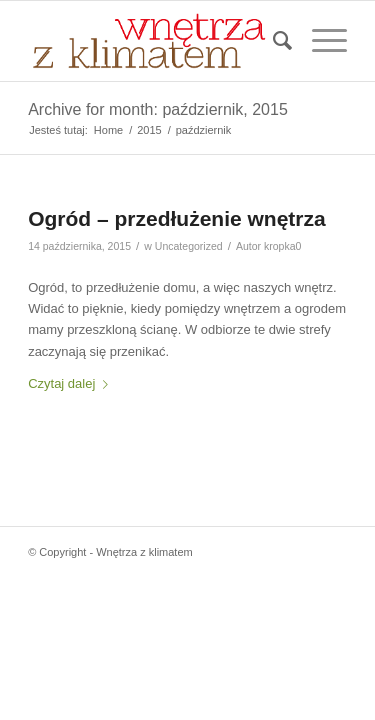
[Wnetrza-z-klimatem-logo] (155, 41)
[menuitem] (272, 41)
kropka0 (282, 246)
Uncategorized (189, 246)
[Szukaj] (272, 41)
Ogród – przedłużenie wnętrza (177, 218)
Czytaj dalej (72, 383)
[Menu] (319, 41)
